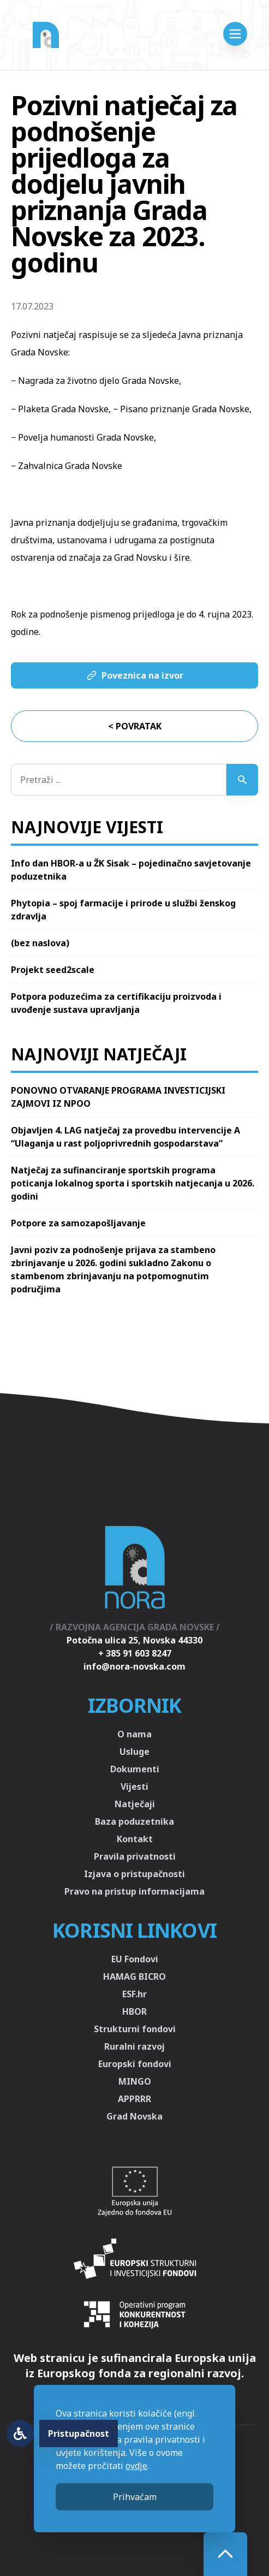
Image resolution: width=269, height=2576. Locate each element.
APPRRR (134, 2099)
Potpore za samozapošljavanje (78, 1223)
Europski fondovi (134, 2064)
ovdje (136, 2466)
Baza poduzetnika (134, 1821)
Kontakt (135, 1839)
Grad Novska (134, 2116)
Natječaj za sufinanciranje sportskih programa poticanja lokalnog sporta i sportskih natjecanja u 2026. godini (132, 1183)
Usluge (134, 1752)
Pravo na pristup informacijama (134, 1891)
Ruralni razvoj (134, 2046)
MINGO (134, 2081)
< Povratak (135, 726)
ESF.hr (134, 1994)
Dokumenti (134, 1769)
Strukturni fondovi (135, 2029)
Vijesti (134, 1786)
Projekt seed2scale (52, 970)
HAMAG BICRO (134, 1976)
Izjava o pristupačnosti (134, 1874)
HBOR (134, 2011)
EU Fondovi (134, 1959)
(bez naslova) (40, 943)
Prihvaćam (135, 2497)
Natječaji (135, 1804)
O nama (134, 1734)
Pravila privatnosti (135, 1856)
